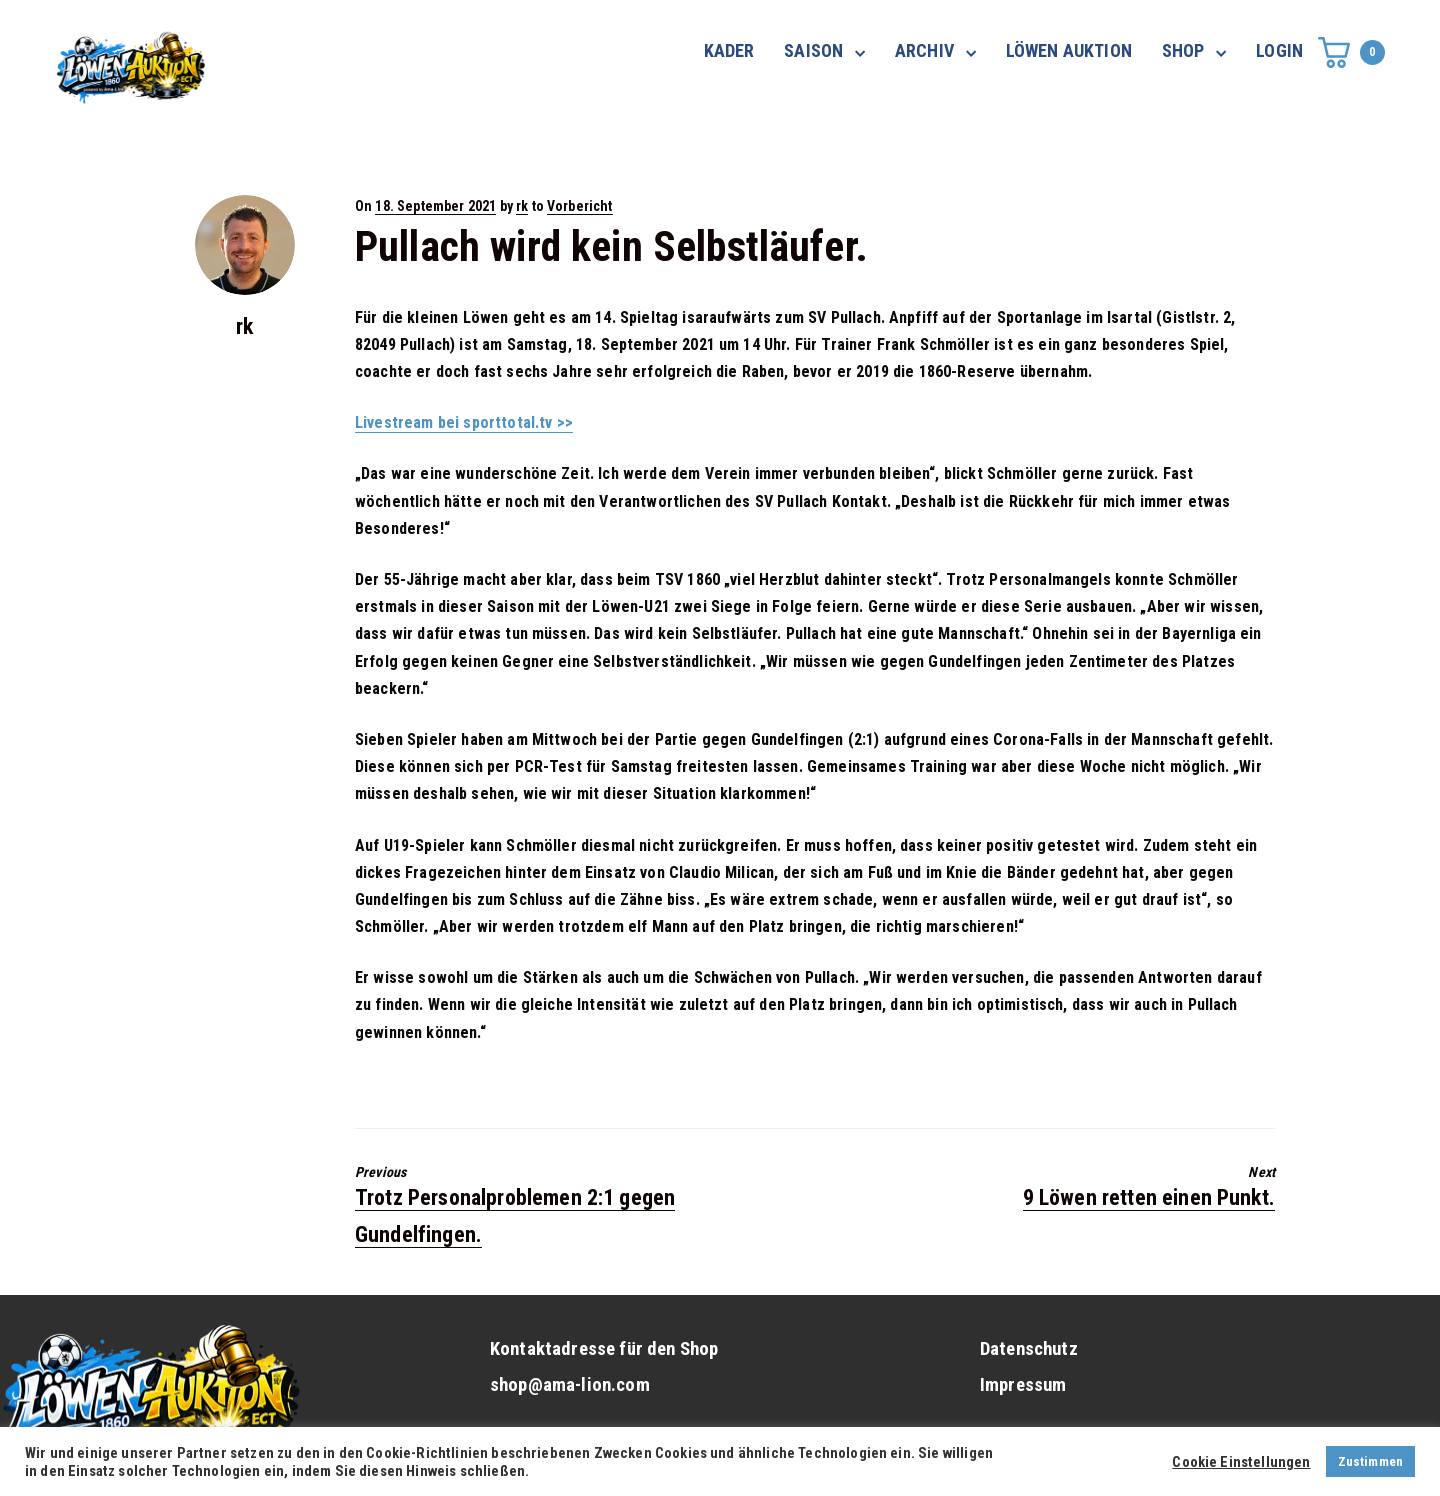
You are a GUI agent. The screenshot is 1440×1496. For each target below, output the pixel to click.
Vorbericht (580, 206)
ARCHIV (924, 50)
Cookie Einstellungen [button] (1241, 1462)
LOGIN (1279, 50)
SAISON (813, 50)
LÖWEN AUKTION (1069, 50)
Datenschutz (1029, 1349)
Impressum (1023, 1385)
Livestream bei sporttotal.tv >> (464, 422)
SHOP (1183, 50)
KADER (729, 50)
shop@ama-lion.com (570, 1385)
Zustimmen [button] (1370, 1461)
